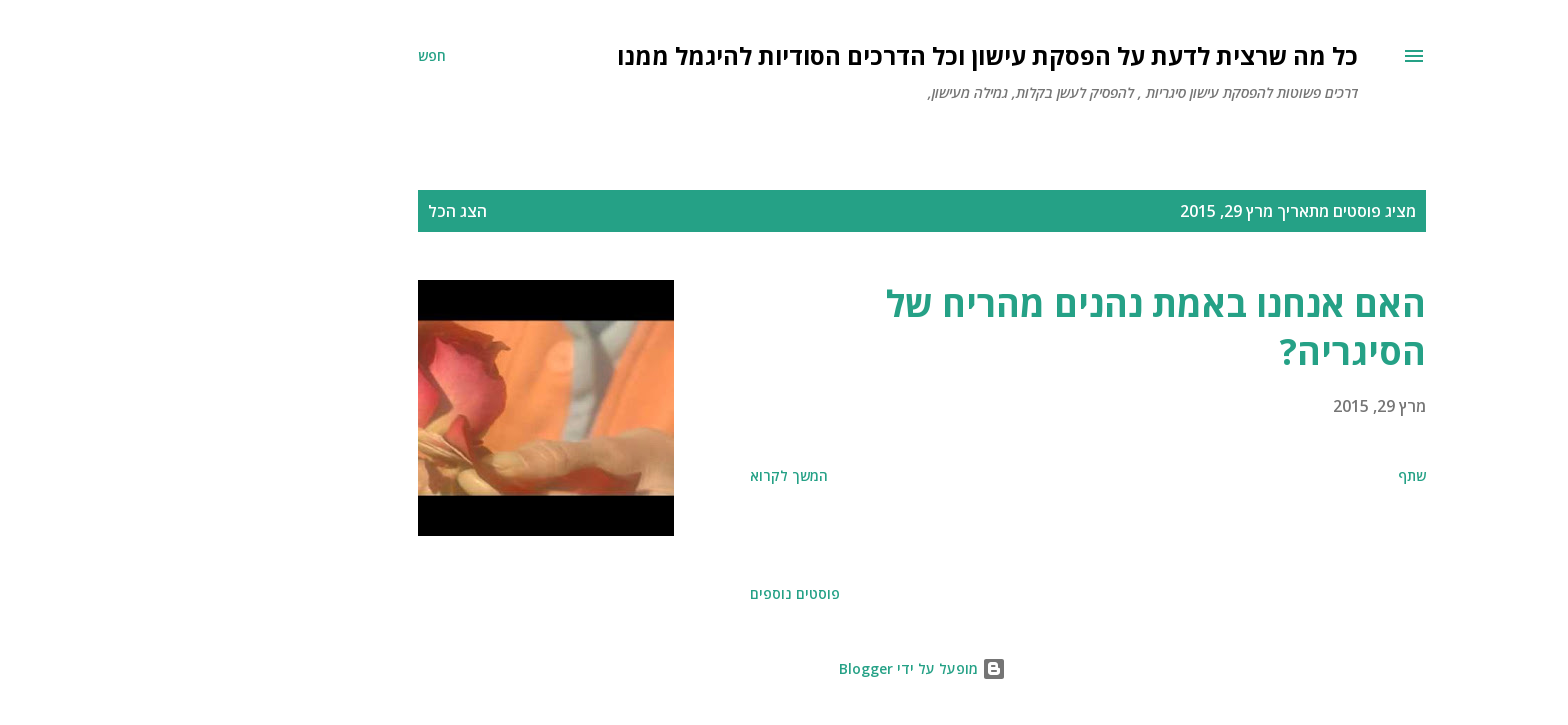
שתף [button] (1274, 475)
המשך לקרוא (651, 475)
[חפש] (294, 56)
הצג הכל (319, 211)
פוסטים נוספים (657, 593)
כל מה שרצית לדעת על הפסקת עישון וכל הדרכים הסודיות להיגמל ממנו (849, 55)
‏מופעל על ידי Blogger (784, 668)
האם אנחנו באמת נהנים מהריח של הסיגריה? (1018, 327)
